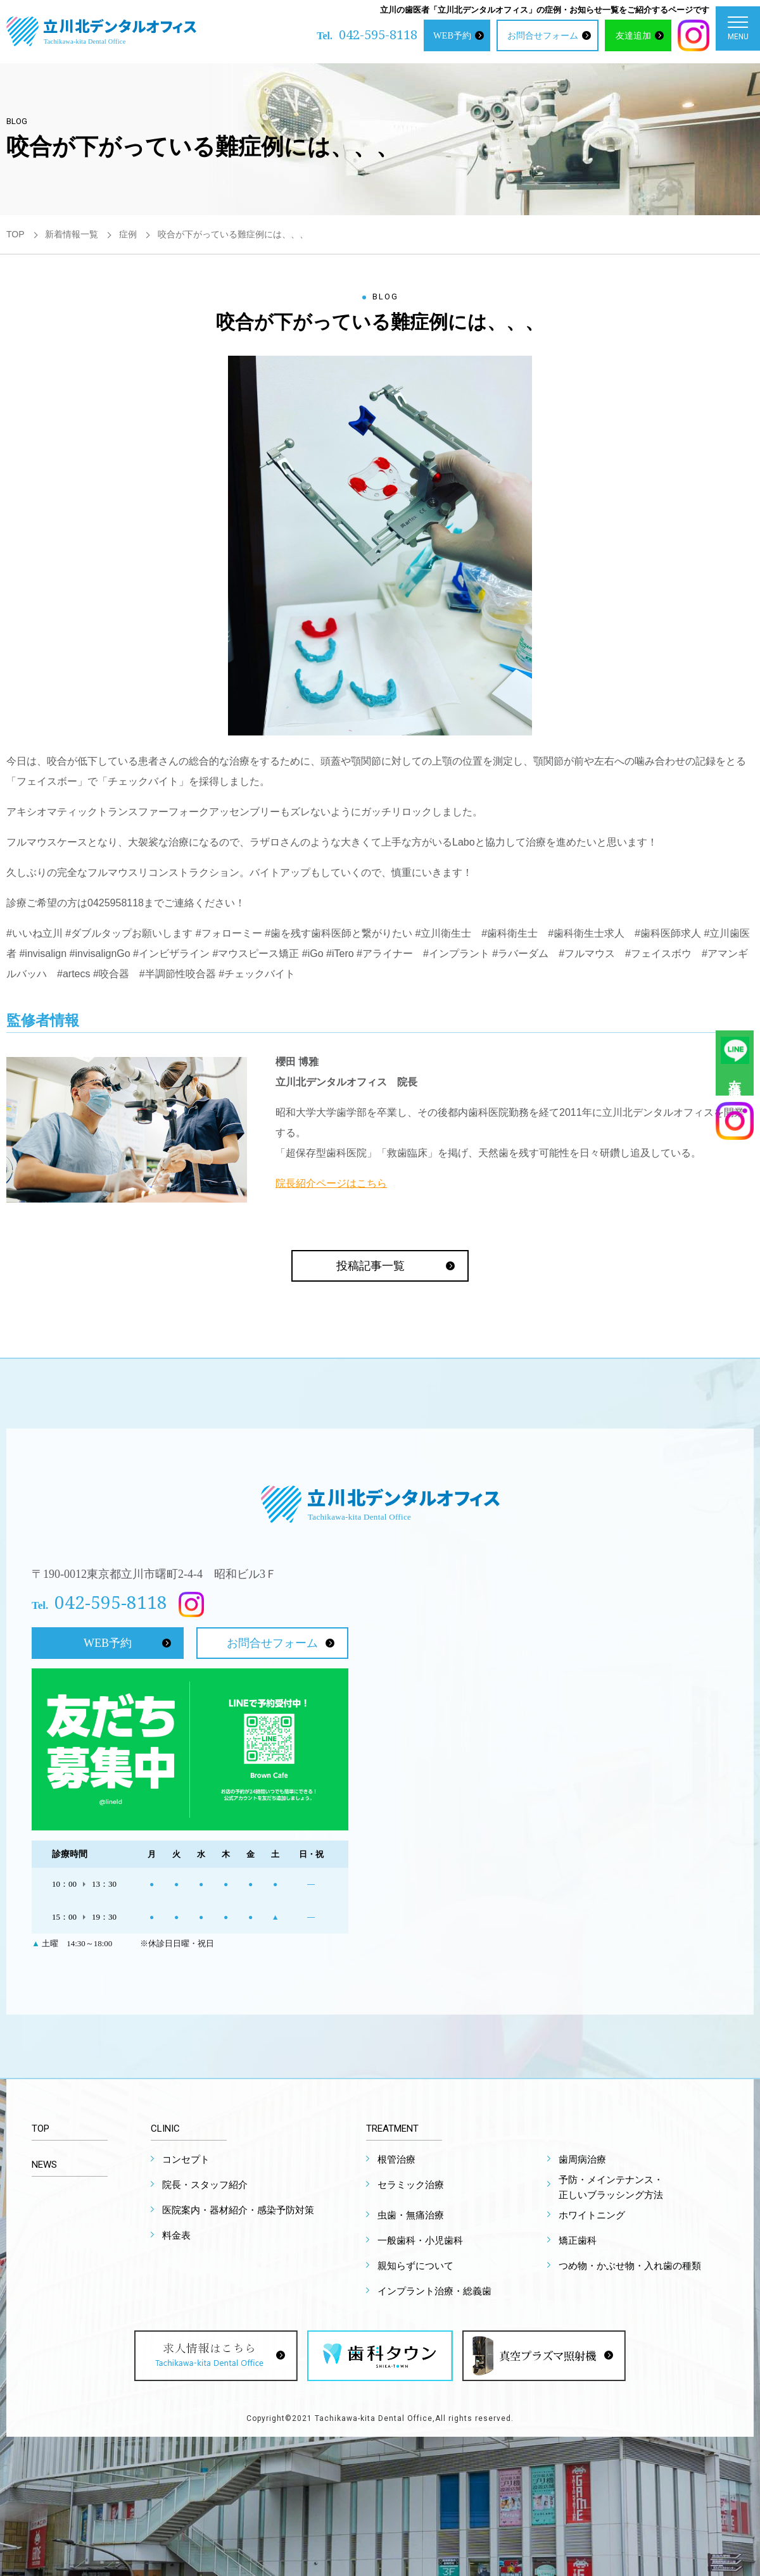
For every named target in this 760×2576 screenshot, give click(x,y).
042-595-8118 (378, 34)
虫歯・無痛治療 (410, 2215)
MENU (738, 31)
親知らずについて (415, 2266)
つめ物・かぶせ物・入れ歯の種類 (630, 2266)
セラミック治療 (410, 2185)
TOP (15, 234)
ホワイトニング (592, 2215)
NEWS (44, 2164)
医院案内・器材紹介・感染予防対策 (238, 2210)
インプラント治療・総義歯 (434, 2291)
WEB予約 (452, 35)
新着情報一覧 (71, 234)
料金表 (176, 2235)
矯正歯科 (578, 2240)
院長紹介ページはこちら (331, 1183)
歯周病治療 (582, 2159)
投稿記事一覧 (370, 1266)
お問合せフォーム (542, 35)
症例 (128, 234)
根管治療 (396, 2159)
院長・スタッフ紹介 (205, 2185)
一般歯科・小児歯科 (420, 2240)
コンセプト (186, 2159)
